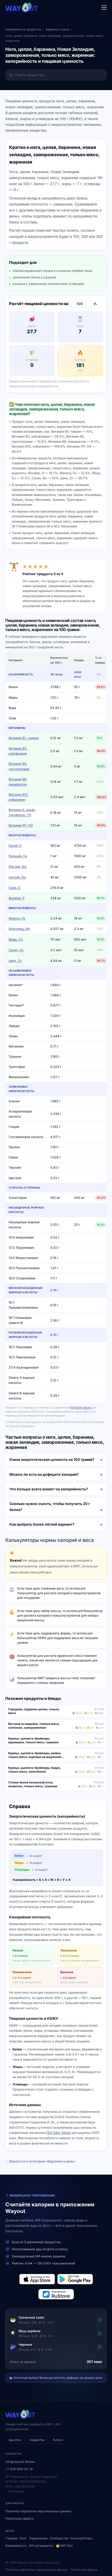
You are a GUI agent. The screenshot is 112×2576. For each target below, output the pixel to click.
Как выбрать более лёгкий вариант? (41, 1524)
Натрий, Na (17, 877)
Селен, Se (16, 950)
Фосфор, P (17, 898)
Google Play (37, 2440)
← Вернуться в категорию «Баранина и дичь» (40, 2161)
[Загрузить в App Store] (37, 2279)
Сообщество (59, 2538)
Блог (23, 2538)
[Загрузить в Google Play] (75, 2279)
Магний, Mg (18, 866)
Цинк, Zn (15, 961)
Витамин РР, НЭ (21, 825)
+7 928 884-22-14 (19, 2469)
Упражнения (38, 2538)
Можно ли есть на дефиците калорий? (44, 1474)
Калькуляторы (81, 2538)
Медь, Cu (16, 939)
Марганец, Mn (19, 929)
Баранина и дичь (58, 29)
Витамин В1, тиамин (24, 738)
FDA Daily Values (80, 1407)
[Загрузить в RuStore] (56, 2294)
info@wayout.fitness (20, 2462)
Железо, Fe (17, 918)
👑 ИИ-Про (64, 2545)
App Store (15, 2440)
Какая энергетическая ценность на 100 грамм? (51, 1459)
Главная (11, 2538)
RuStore (58, 2440)
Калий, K (15, 845)
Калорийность (16, 2545)
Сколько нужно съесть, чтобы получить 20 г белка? (49, 1506)
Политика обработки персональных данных (38, 2511)
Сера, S (14, 888)
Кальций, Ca (18, 856)
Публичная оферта (19, 2518)
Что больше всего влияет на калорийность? (48, 1489)
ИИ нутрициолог (41, 2545)
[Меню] (104, 8)
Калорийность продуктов (23, 29)
